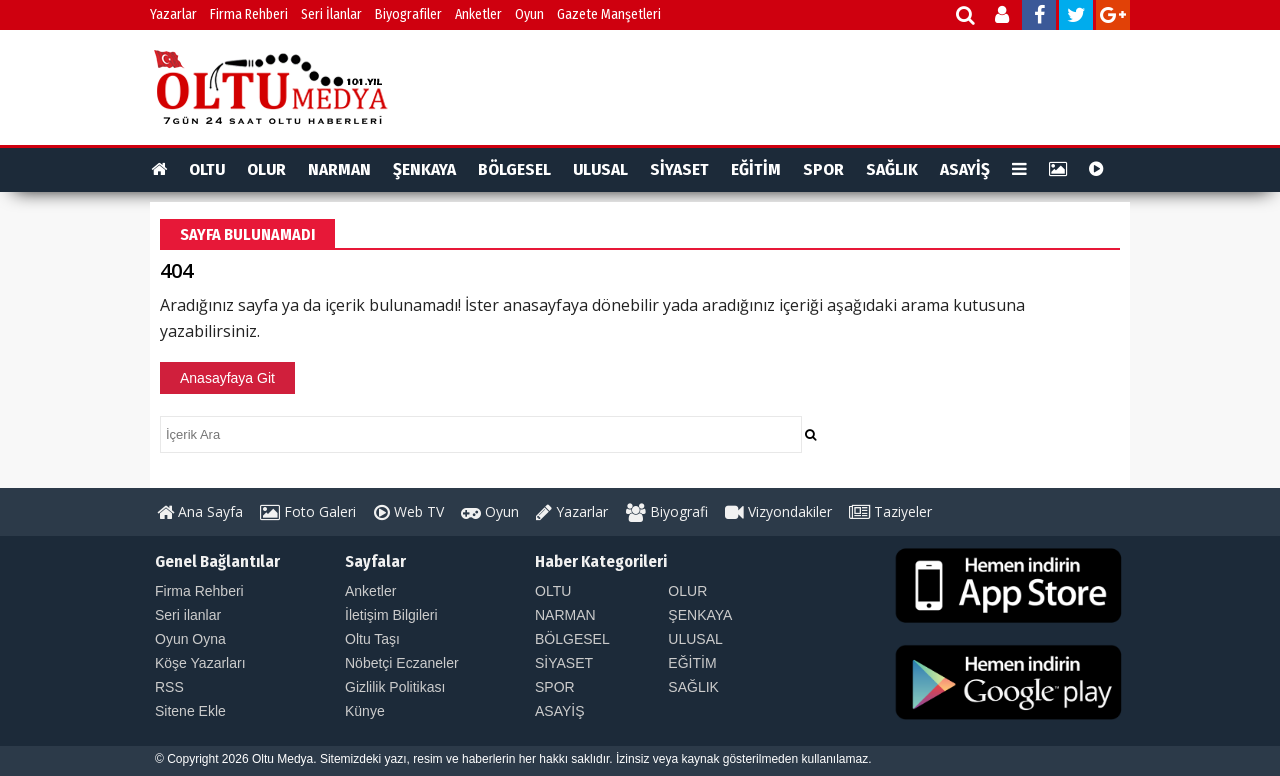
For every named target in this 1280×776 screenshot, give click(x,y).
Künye (365, 711)
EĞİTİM (756, 169)
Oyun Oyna (190, 639)
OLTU (207, 169)
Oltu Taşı (372, 639)
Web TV (409, 511)
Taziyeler (890, 511)
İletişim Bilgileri (391, 615)
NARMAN (339, 169)
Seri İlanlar (331, 14)
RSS (169, 687)
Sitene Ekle (190, 711)
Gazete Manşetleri (609, 14)
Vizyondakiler (778, 511)
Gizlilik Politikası (395, 687)
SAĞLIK (892, 169)
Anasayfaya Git (227, 378)
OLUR (266, 169)
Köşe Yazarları (200, 663)
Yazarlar (173, 14)
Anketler (478, 14)
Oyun (529, 14)
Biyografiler (408, 14)
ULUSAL (600, 169)
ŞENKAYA (424, 169)
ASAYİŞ (965, 169)
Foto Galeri (308, 511)
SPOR (823, 169)
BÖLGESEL (514, 169)
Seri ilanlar (188, 615)
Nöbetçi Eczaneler (402, 663)
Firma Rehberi (249, 14)
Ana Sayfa (200, 511)
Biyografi (667, 511)
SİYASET (679, 169)
